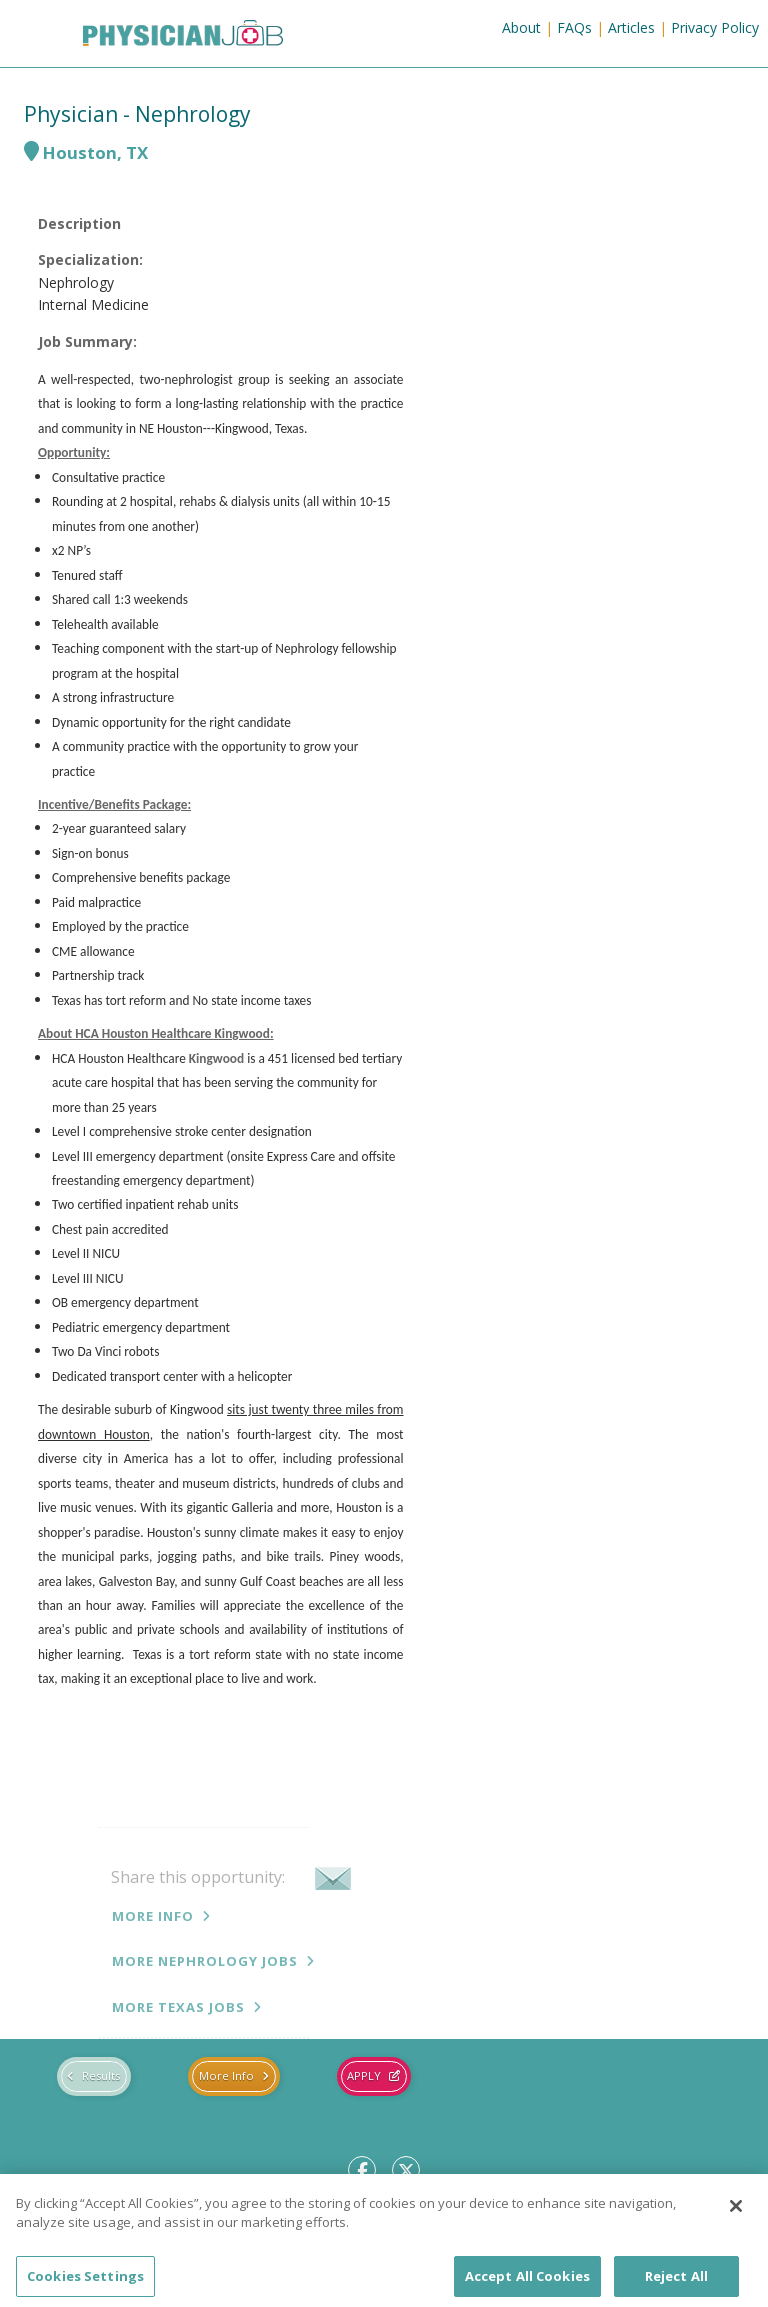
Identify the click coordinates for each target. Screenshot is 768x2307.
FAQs (574, 27)
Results (101, 2075)
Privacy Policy (715, 27)
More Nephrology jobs (205, 1961)
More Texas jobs (178, 2007)
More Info (153, 1916)
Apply (364, 2075)
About (521, 27)
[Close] (736, 2219)
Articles (631, 27)
